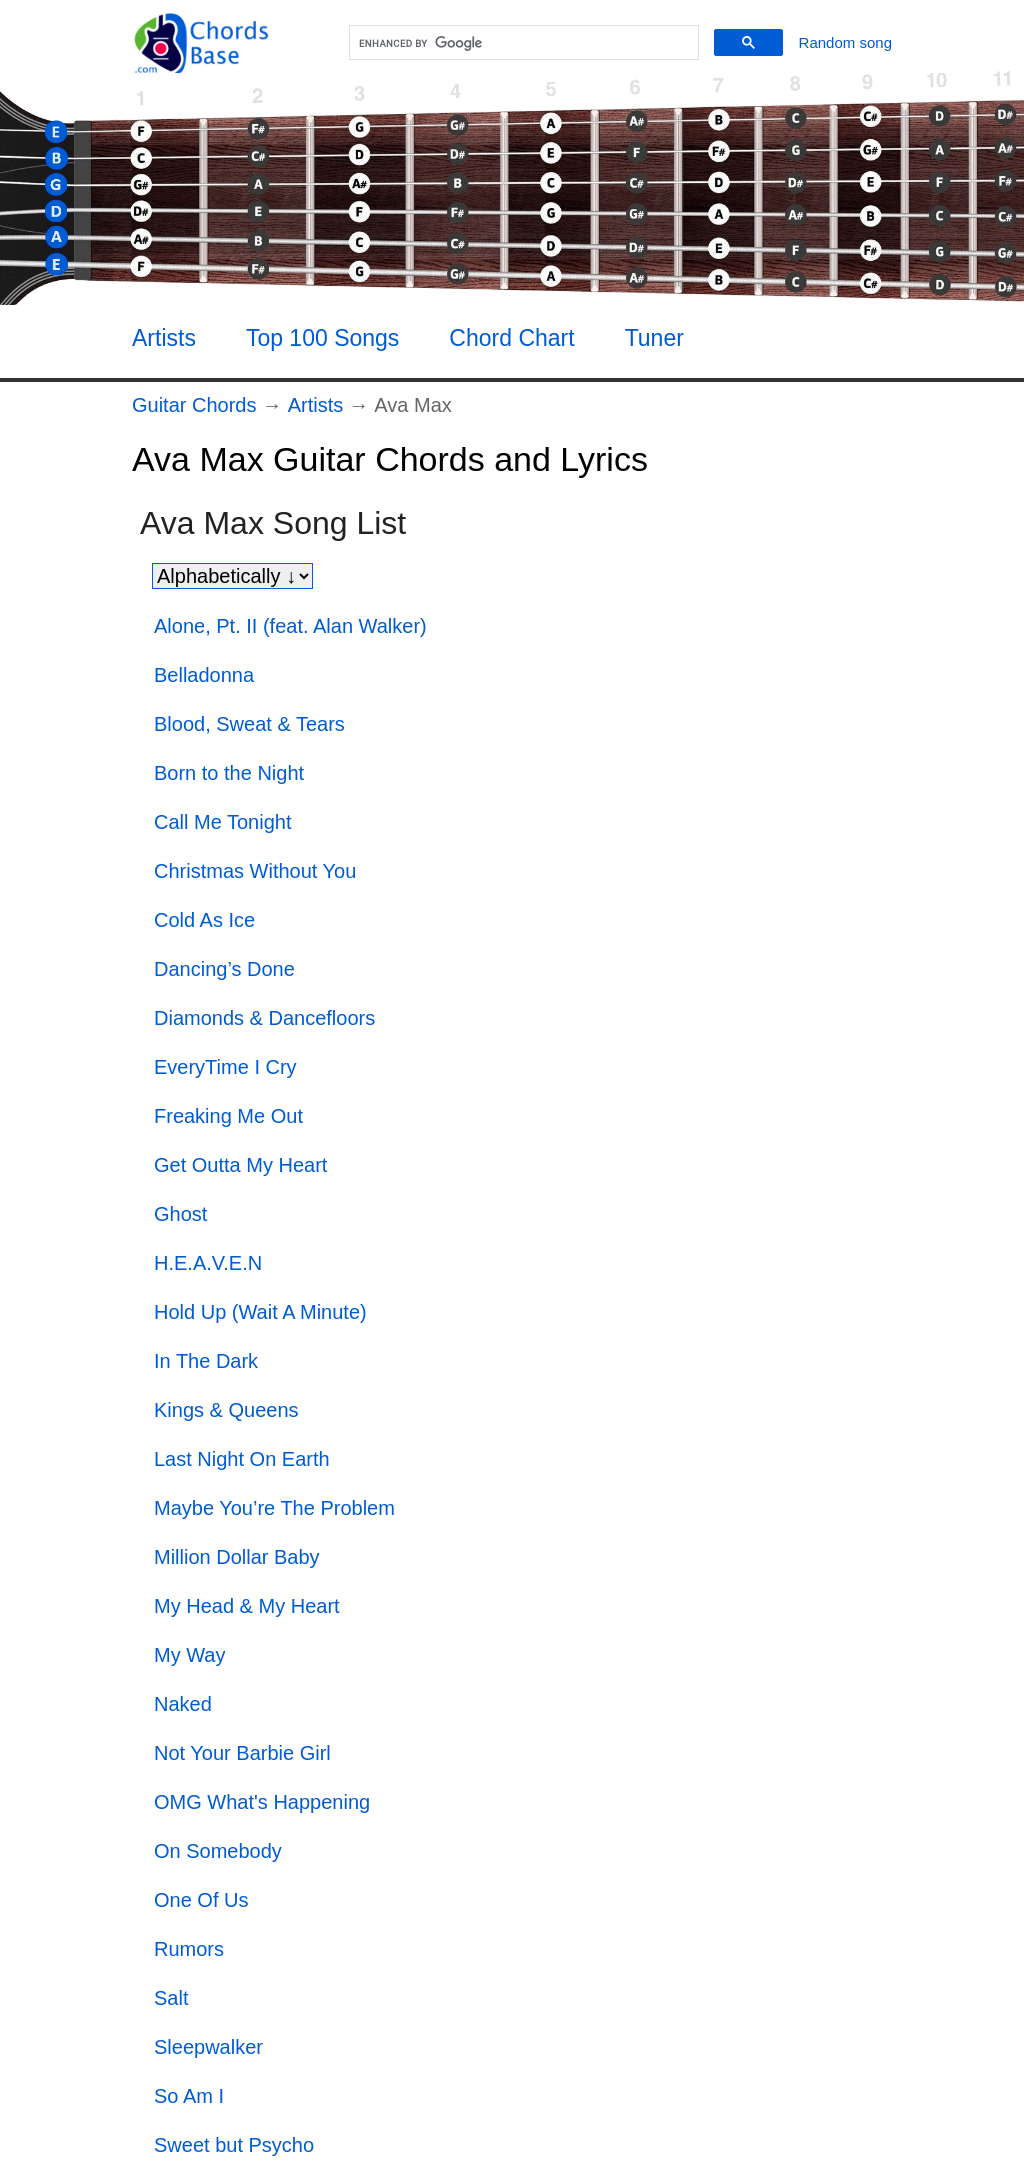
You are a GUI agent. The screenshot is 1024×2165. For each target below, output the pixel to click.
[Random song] (845, 42)
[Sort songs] (232, 576)
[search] (521, 43)
